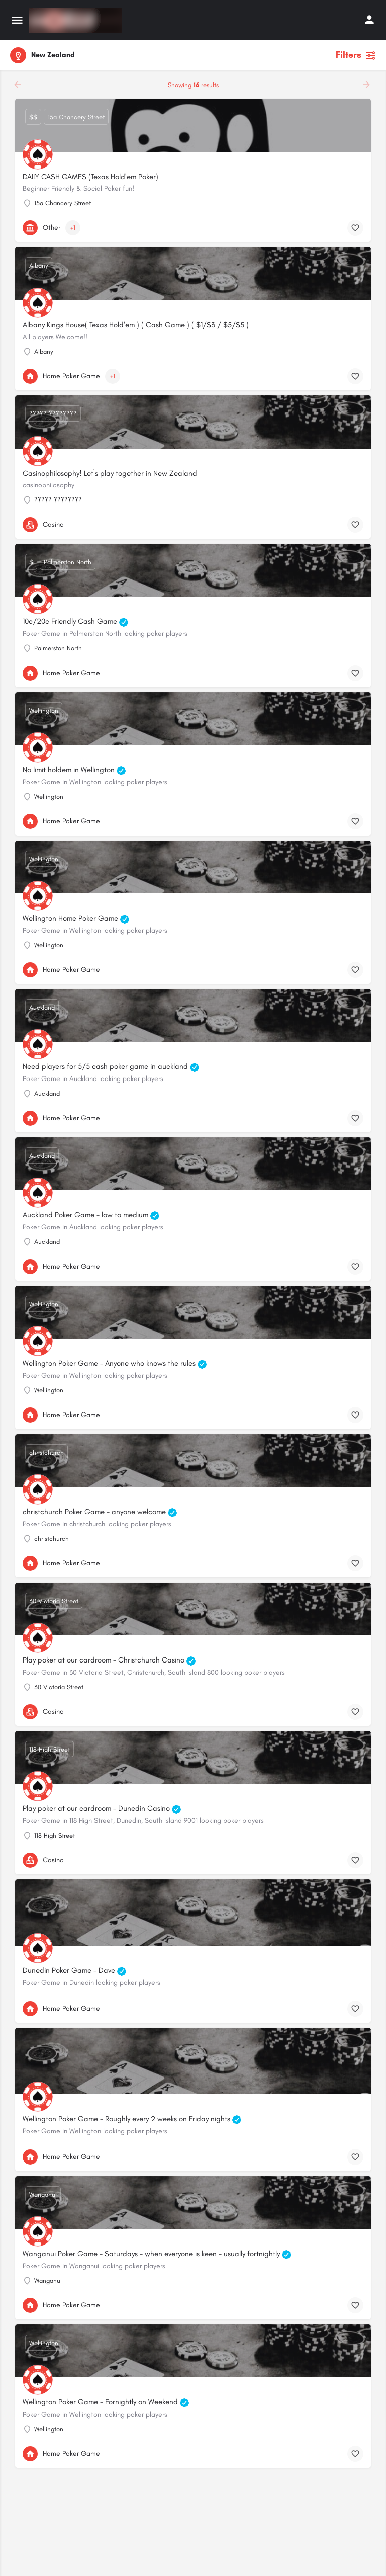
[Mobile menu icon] (17, 20)
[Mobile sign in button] (369, 19)
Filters (356, 55)
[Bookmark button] (355, 228)
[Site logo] (77, 20)
